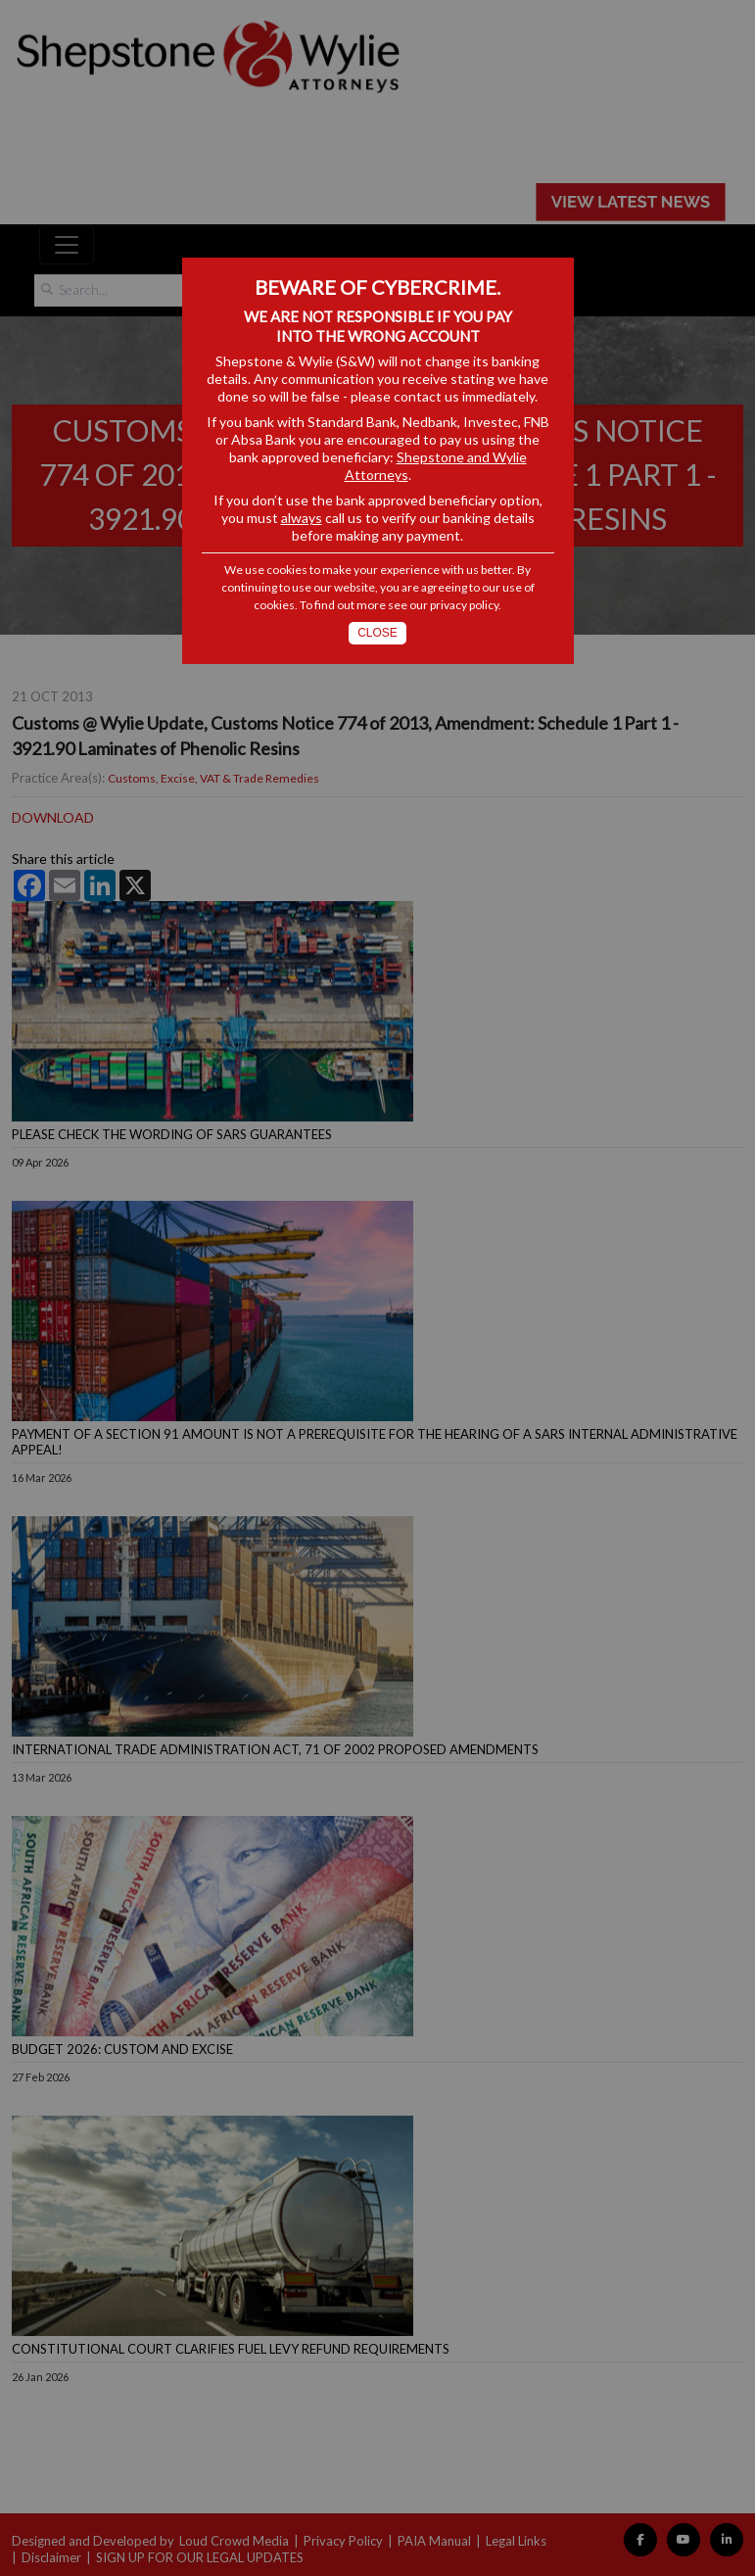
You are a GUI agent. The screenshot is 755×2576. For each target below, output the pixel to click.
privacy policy (464, 604)
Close (377, 633)
